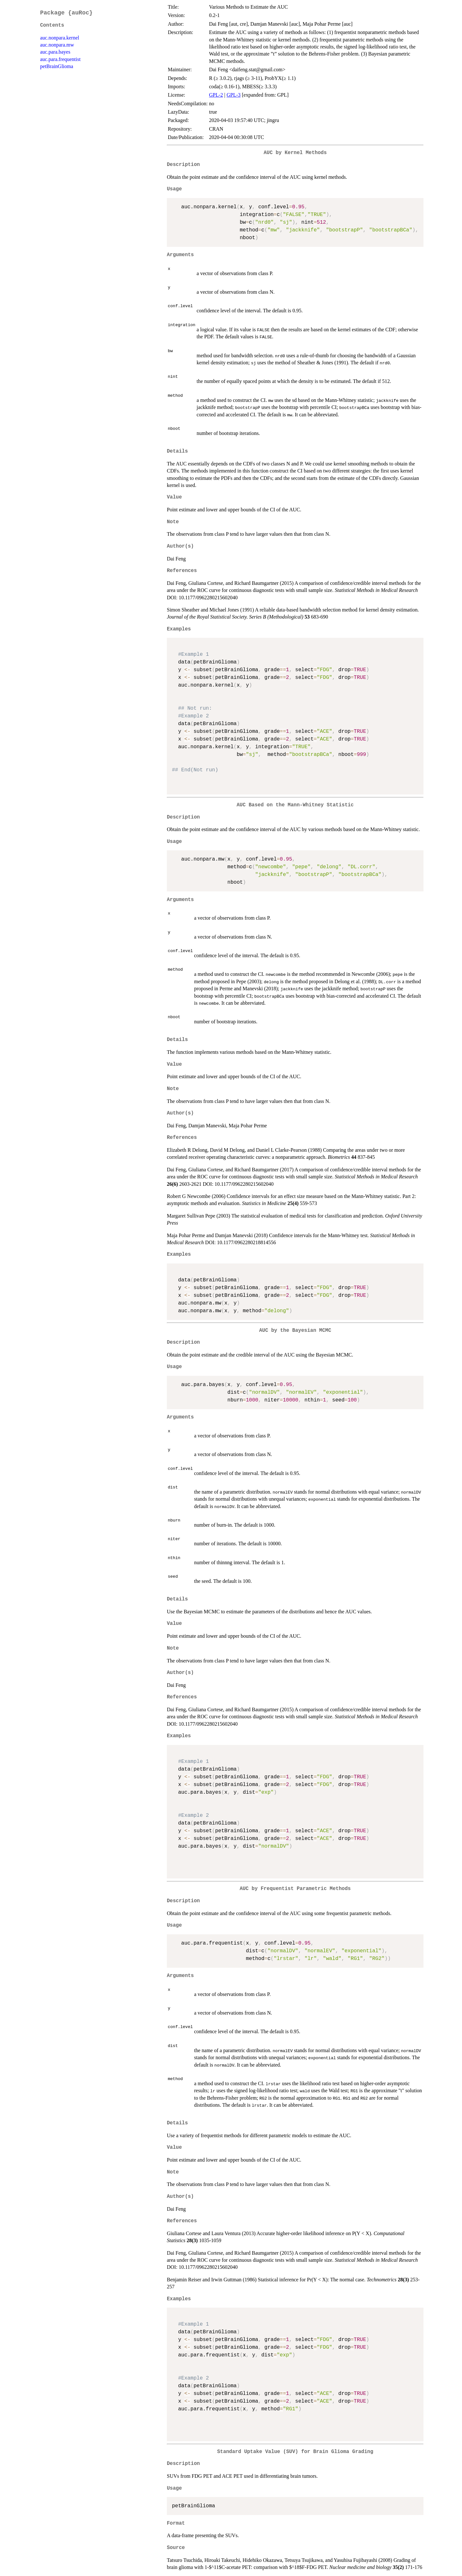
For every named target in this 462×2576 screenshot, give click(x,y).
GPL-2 (216, 95)
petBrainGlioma (56, 66)
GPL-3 (234, 95)
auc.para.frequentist (60, 59)
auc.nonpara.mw (57, 45)
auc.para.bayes (55, 52)
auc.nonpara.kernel (59, 37)
